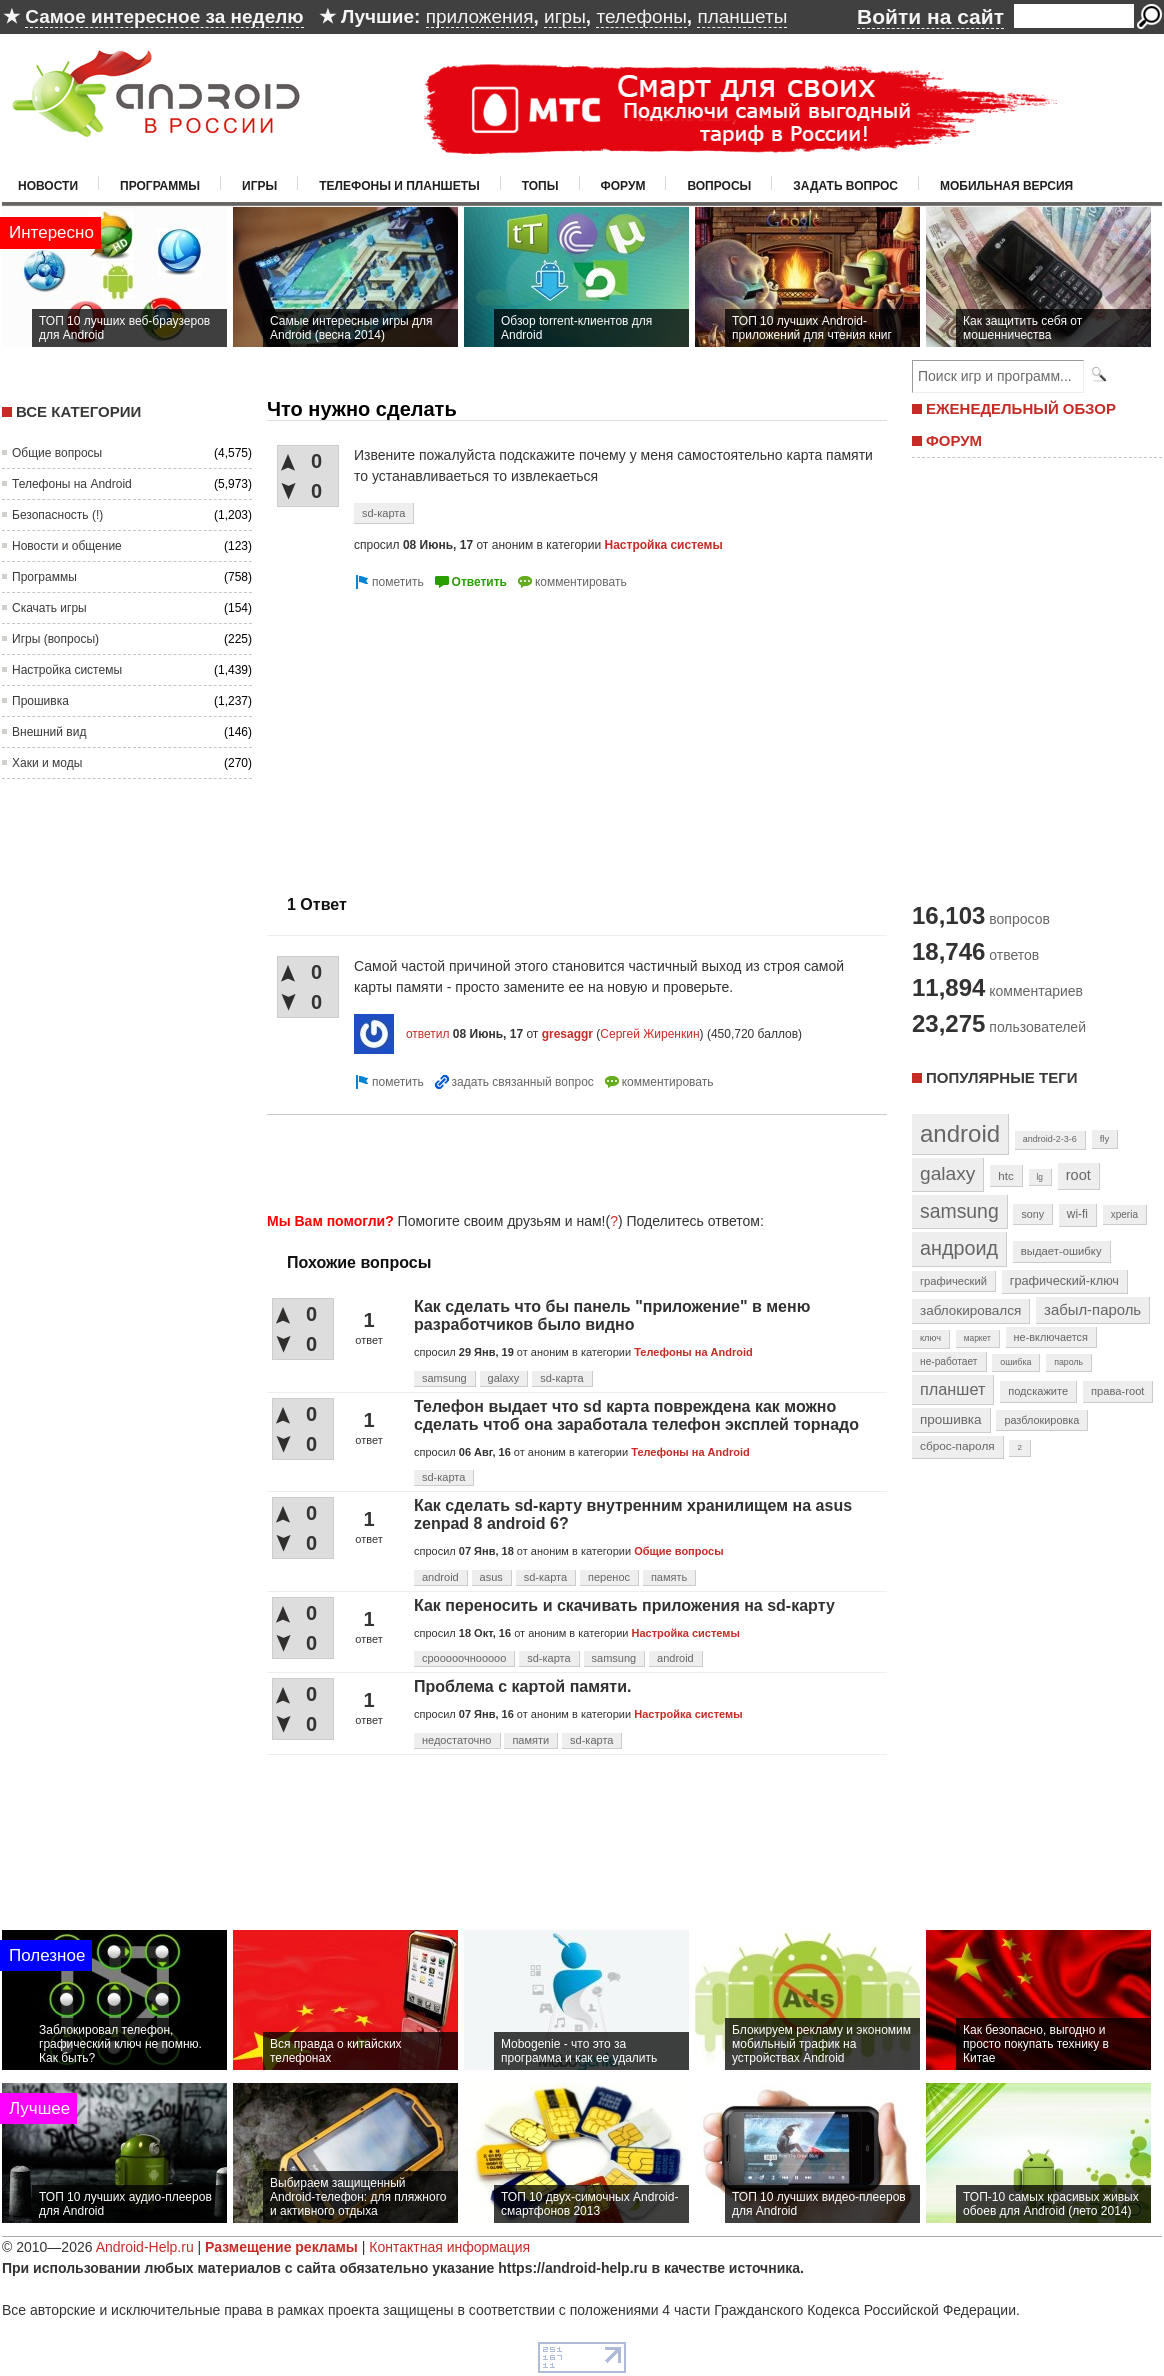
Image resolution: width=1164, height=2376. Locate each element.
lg (1040, 1177)
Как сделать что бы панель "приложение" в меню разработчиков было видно (612, 1315)
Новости (48, 186)
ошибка (1015, 1362)
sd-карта (383, 513)
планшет (952, 1389)
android (440, 1577)
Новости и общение (67, 546)
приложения (480, 16)
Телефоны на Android (72, 484)
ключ (930, 1338)
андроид (959, 1248)
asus (491, 1577)
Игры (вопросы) (55, 639)
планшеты (742, 16)
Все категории (78, 411)
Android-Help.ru (145, 2247)
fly (1105, 1138)
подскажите (1038, 1391)
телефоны (641, 16)
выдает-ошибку (1061, 1251)
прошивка (951, 1419)
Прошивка (40, 701)
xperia (1124, 1214)
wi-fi (1077, 1214)
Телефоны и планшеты (399, 186)
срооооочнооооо (464, 1658)
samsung (444, 1378)
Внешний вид (49, 732)
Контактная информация (449, 2247)
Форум (623, 186)
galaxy (504, 1378)
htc (1005, 1175)
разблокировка (1041, 1420)
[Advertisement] (435, 734)
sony (1032, 1214)
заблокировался (970, 1310)
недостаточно (457, 1740)
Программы (160, 186)
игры (565, 16)
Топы (540, 186)
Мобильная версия (1006, 186)
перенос (609, 1577)
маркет (977, 1338)
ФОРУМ (954, 440)
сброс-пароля (957, 1446)
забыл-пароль (1092, 1310)
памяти (530, 1740)
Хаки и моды (47, 763)
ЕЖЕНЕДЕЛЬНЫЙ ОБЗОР (1021, 408)
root (1078, 1175)
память (669, 1577)
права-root (1118, 1391)
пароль (1068, 1362)
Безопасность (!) (57, 515)
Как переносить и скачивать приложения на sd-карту (624, 1605)
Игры (259, 186)
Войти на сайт (930, 16)
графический (953, 1281)
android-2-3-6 (1050, 1139)
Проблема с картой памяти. (522, 1686)
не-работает (949, 1361)
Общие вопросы (57, 453)
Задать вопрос (845, 186)
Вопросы (719, 186)
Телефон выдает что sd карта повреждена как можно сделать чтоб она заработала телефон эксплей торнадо (636, 1415)
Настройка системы (67, 670)
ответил (428, 1034)
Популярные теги (1001, 1077)
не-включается (1051, 1337)
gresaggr (567, 1034)
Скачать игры (49, 608)
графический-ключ (1064, 1281)
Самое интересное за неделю (164, 16)
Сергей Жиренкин (649, 1034)
